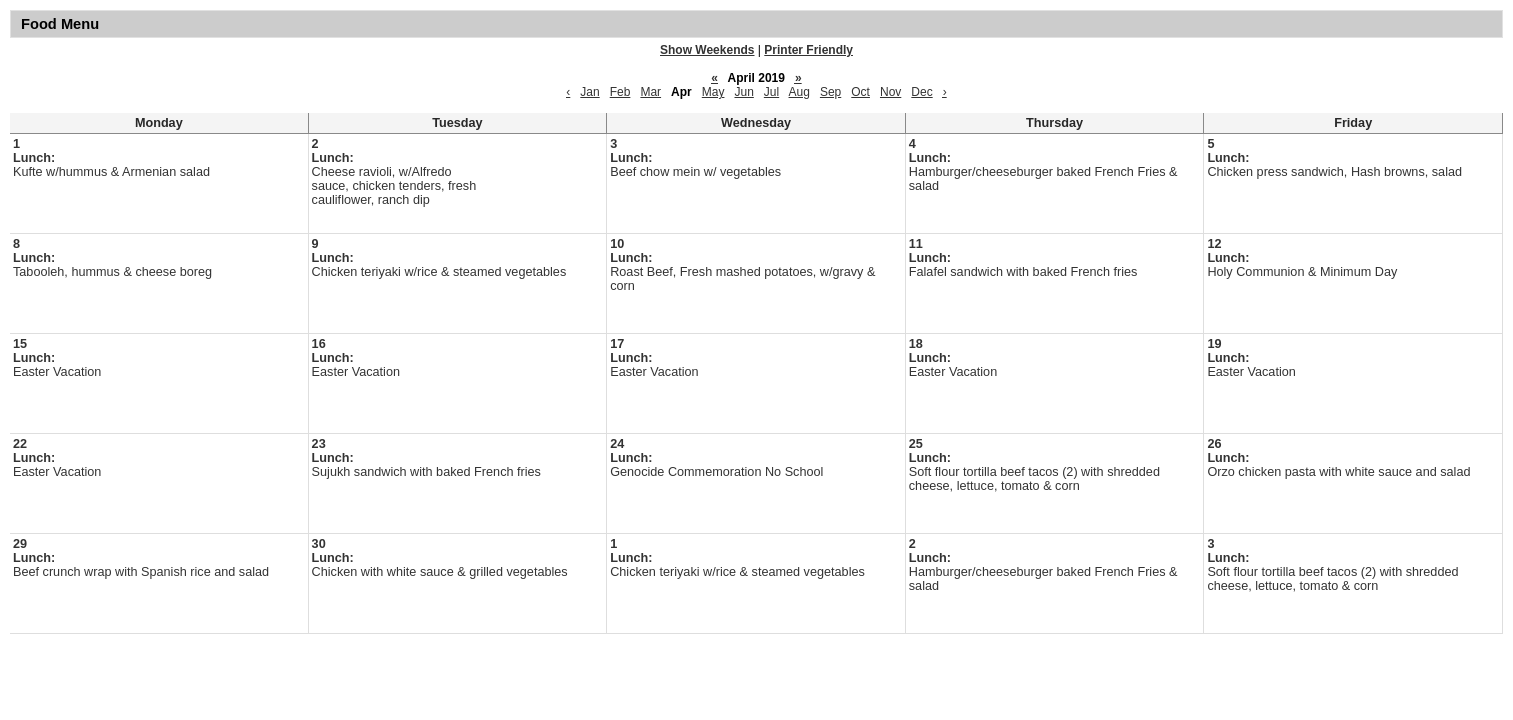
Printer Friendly (808, 50)
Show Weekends (707, 50)
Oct (860, 92)
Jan (589, 92)
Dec (921, 92)
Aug (799, 92)
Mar (650, 92)
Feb (620, 92)
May (713, 92)
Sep (830, 92)
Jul (771, 92)
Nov (890, 92)
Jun (743, 92)
